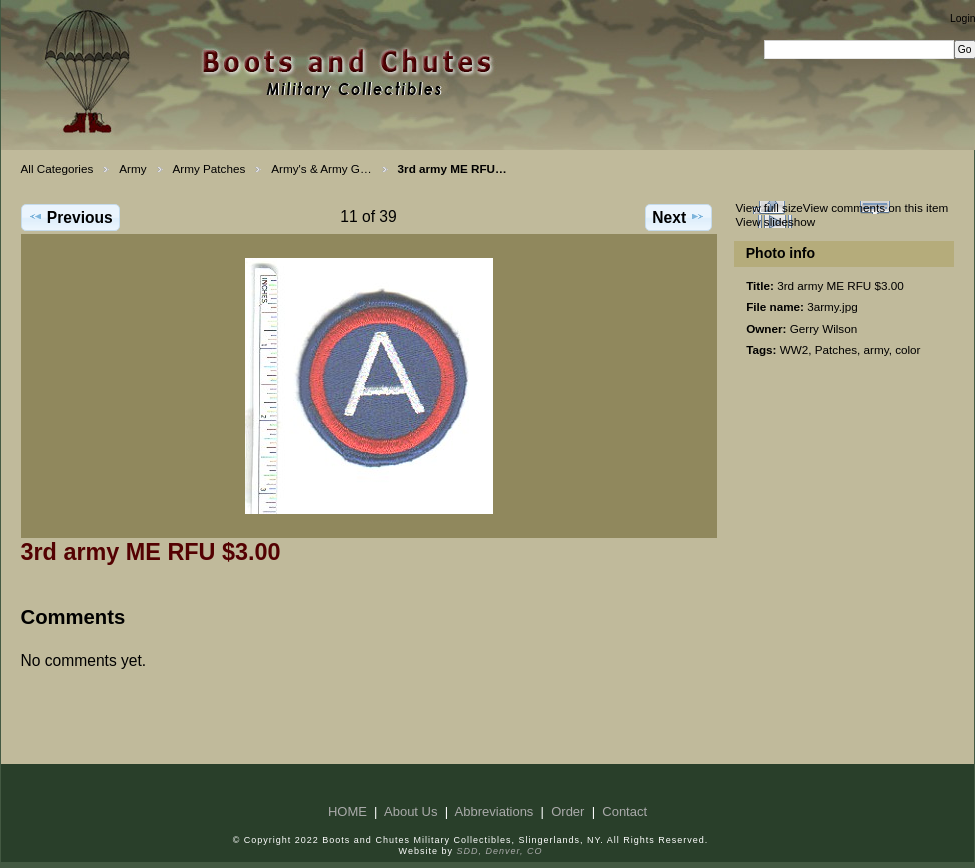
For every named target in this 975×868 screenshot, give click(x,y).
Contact (624, 811)
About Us (410, 811)
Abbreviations (494, 811)
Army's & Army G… (321, 168)
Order (567, 811)
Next (678, 217)
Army (132, 168)
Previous (70, 217)
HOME (347, 811)
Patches (836, 349)
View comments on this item (875, 207)
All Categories (57, 168)
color (907, 349)
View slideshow (775, 221)
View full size (768, 207)
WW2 (794, 349)
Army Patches (209, 168)
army (876, 349)
